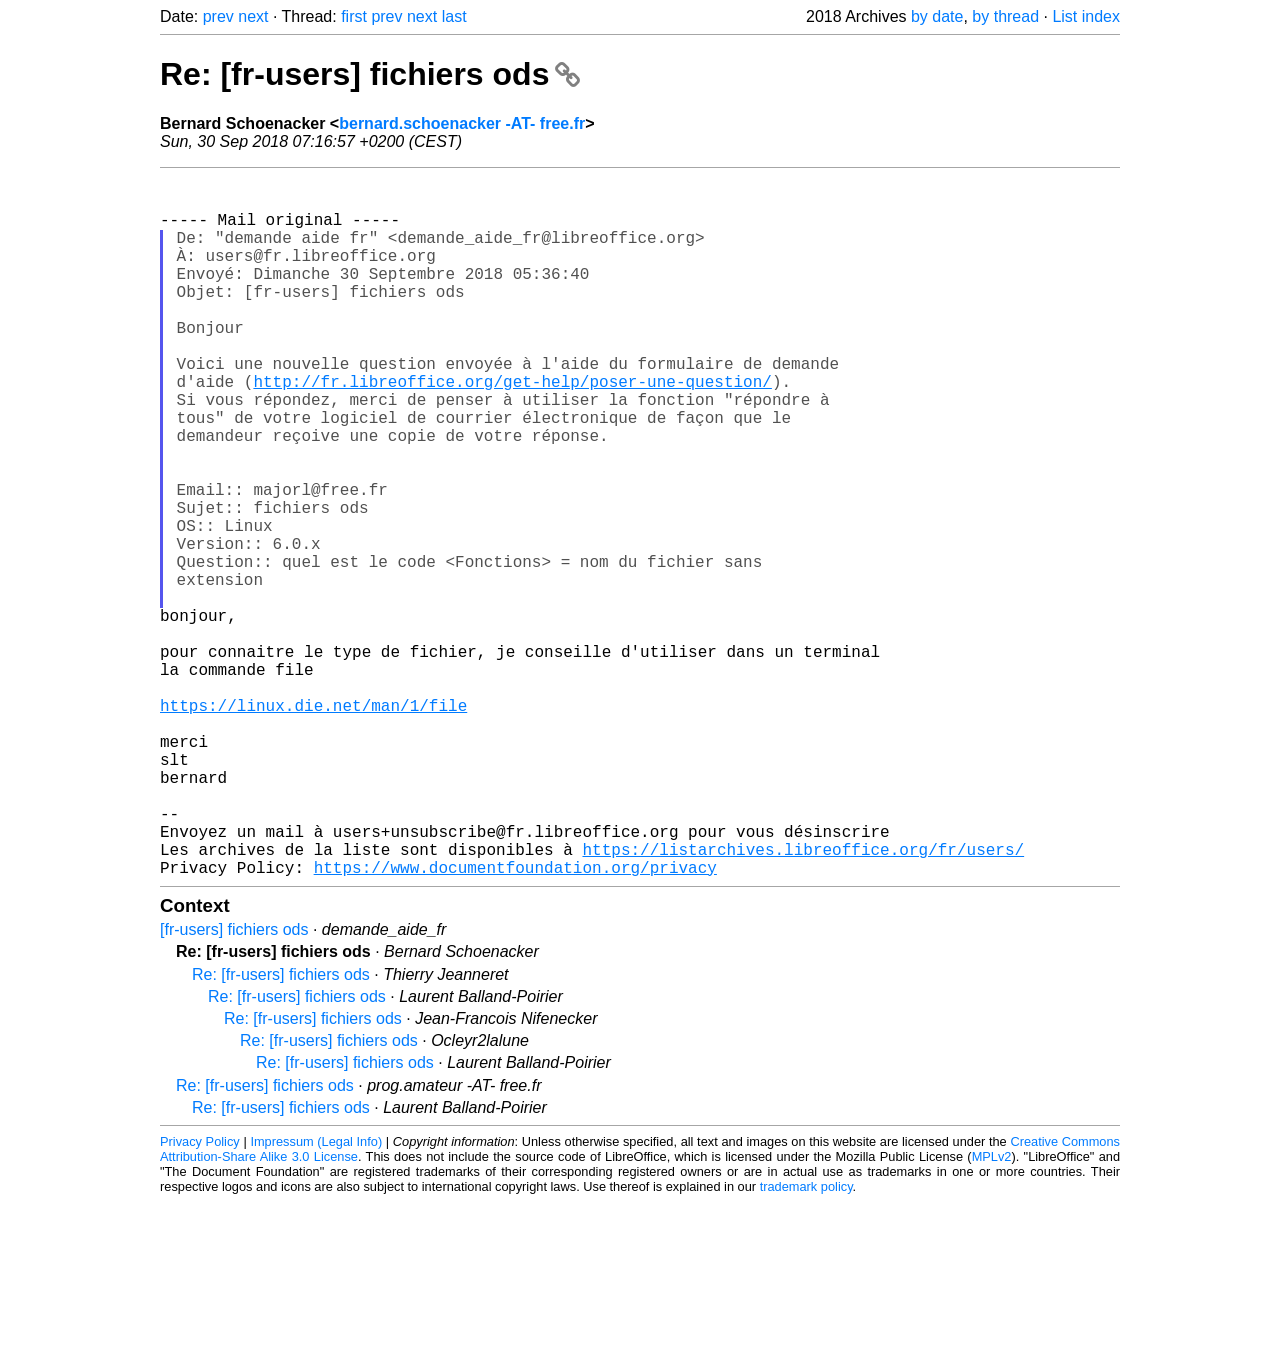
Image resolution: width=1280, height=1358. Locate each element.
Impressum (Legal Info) (316, 1297)
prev (218, 16)
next (253, 16)
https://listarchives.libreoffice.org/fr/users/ (803, 1001)
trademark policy (806, 1342)
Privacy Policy (200, 1297)
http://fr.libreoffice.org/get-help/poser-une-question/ (512, 429)
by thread (1005, 16)
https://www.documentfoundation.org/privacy (515, 1023)
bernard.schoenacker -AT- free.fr (462, 123)
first (354, 16)
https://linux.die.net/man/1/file (313, 825)
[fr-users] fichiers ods (234, 1085)
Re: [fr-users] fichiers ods (370, 74)
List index (1086, 16)
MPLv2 (992, 1312)
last (454, 16)
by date (937, 16)
